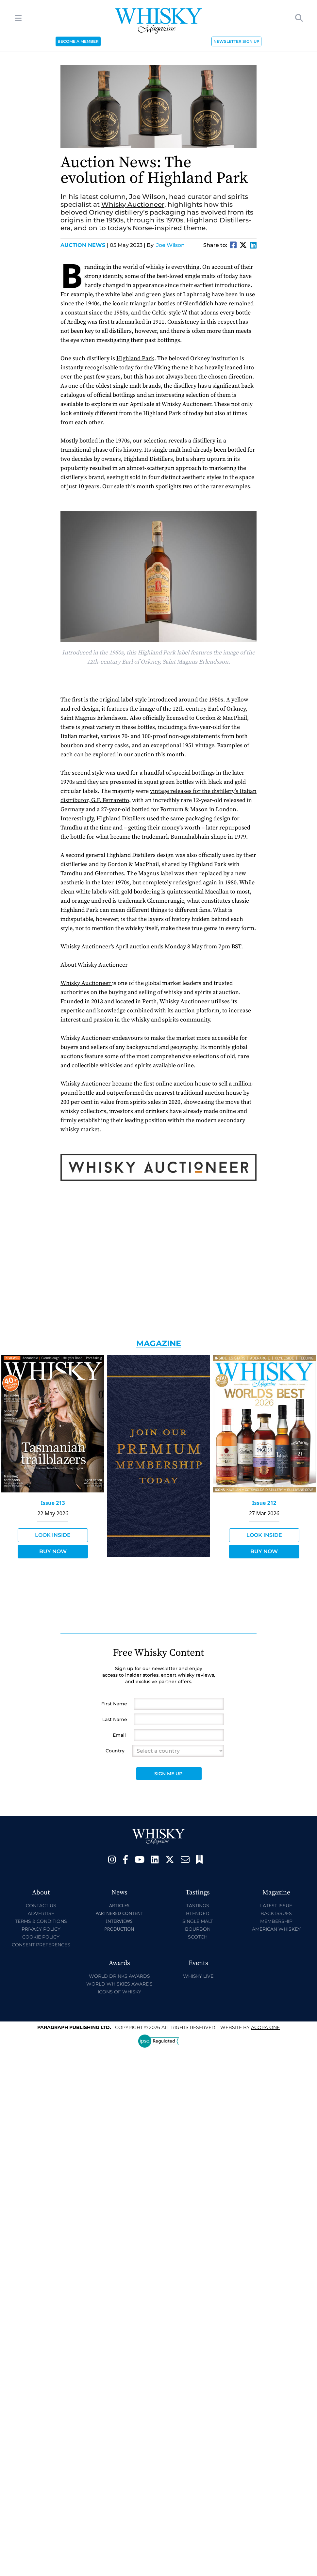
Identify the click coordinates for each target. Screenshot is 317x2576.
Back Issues (276, 1913)
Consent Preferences (41, 1945)
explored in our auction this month (138, 754)
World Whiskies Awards (119, 1984)
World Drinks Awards (119, 1976)
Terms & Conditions (41, 1921)
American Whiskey (276, 1929)
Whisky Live (198, 1976)
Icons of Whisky (119, 1992)
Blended (197, 1913)
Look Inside (53, 1535)
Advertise (41, 1913)
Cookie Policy (40, 1937)
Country (115, 1751)
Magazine (158, 1343)
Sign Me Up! (169, 1774)
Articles (119, 1905)
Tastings (197, 1905)
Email (119, 1735)
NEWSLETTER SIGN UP (236, 41)
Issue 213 (53, 1502)
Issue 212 (264, 1502)
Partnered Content (119, 1913)
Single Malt (197, 1921)
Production (119, 1929)
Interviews (119, 1921)
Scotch (198, 1937)
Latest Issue (276, 1905)
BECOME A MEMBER (78, 41)
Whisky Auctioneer (132, 204)
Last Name (114, 1719)
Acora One (265, 2027)
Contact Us (41, 1905)
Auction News (84, 245)
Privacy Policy (41, 1929)
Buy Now (53, 1551)
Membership (276, 1921)
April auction (132, 946)
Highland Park (135, 358)
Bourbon (197, 1929)
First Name (114, 1704)
